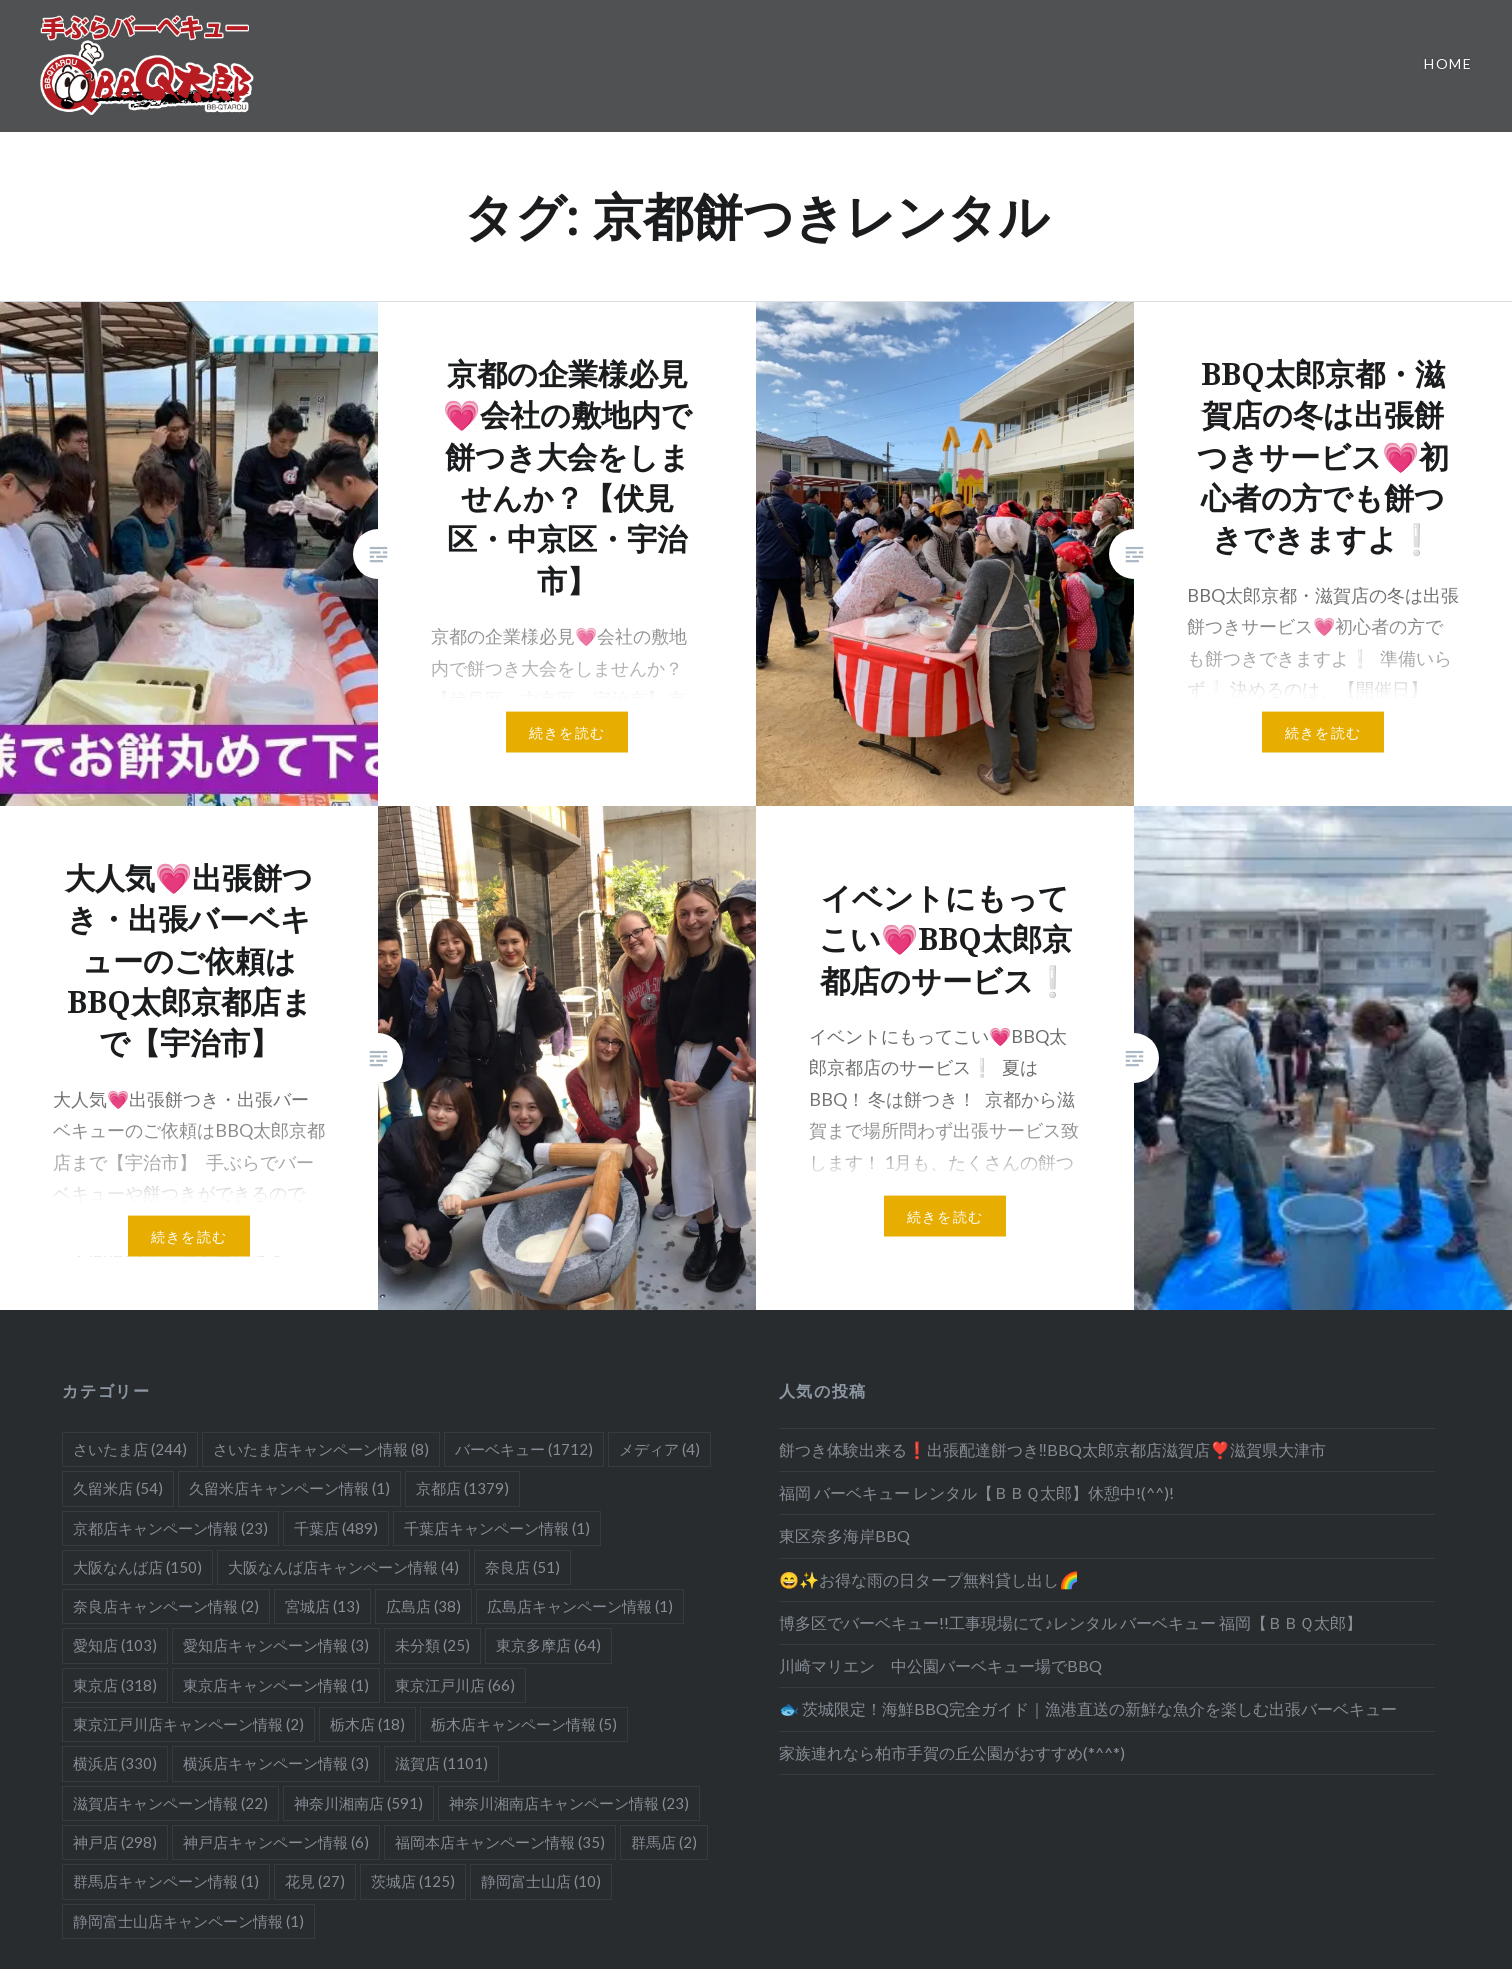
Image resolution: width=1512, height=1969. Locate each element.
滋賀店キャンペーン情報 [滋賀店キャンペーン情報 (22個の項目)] (170, 1803)
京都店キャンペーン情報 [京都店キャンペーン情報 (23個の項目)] (170, 1528)
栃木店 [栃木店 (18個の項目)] (367, 1724)
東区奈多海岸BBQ (844, 1535)
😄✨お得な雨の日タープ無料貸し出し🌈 (929, 1579)
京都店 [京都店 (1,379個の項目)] (462, 1488)
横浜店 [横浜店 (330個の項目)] (115, 1763)
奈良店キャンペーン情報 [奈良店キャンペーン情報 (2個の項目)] (166, 1606)
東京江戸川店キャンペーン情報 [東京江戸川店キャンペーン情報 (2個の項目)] (188, 1724)
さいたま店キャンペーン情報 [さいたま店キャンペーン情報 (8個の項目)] (321, 1449)
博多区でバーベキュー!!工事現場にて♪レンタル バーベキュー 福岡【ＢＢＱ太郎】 (1070, 1622)
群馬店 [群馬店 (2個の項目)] (664, 1842)
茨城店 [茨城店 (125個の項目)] (413, 1881)
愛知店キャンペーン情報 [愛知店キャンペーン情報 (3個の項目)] (276, 1645)
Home (1448, 63)
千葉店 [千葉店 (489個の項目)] (336, 1528)
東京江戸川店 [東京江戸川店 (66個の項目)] (455, 1685)
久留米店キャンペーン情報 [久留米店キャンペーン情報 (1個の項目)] (289, 1488)
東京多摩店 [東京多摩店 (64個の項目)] (548, 1645)
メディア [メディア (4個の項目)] (659, 1449)
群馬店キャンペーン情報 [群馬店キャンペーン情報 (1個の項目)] (166, 1881)
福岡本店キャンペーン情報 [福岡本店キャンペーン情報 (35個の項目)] (500, 1842)
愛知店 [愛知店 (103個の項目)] (115, 1645)
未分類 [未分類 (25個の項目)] (432, 1645)
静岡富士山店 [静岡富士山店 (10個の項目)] (541, 1881)
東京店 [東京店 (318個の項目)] (115, 1685)
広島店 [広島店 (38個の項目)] (423, 1606)
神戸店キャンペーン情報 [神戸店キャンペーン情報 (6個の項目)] (276, 1842)
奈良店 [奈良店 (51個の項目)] (522, 1567)
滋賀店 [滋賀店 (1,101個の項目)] (441, 1763)
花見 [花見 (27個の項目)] (315, 1881)
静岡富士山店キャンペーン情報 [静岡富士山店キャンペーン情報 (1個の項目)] (188, 1921)
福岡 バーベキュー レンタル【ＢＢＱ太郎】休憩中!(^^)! (976, 1492)
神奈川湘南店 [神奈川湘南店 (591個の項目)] (358, 1803)
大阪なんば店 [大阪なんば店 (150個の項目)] (137, 1567)
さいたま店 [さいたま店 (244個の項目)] (130, 1449)
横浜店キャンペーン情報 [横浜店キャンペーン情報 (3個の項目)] (276, 1763)
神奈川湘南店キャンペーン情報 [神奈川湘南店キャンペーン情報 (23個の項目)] (569, 1803)
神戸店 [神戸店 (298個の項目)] (115, 1842)
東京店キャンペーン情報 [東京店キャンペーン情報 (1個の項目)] (276, 1685)
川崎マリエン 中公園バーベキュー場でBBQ (940, 1665)
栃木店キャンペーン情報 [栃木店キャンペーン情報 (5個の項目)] (524, 1724)
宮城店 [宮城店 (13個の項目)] (322, 1606)
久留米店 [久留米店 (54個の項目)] (118, 1488)
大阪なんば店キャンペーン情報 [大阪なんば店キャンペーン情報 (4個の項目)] (343, 1567)
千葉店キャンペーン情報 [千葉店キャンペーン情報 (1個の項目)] (497, 1528)
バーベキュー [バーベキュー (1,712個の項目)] (524, 1449)
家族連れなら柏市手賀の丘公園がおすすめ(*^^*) (952, 1752)
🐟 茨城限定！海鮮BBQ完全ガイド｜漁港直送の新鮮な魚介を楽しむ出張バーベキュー (1088, 1708)
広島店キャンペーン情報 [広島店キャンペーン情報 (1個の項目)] (580, 1606)
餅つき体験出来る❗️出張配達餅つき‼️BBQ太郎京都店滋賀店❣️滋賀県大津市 (1052, 1449)
